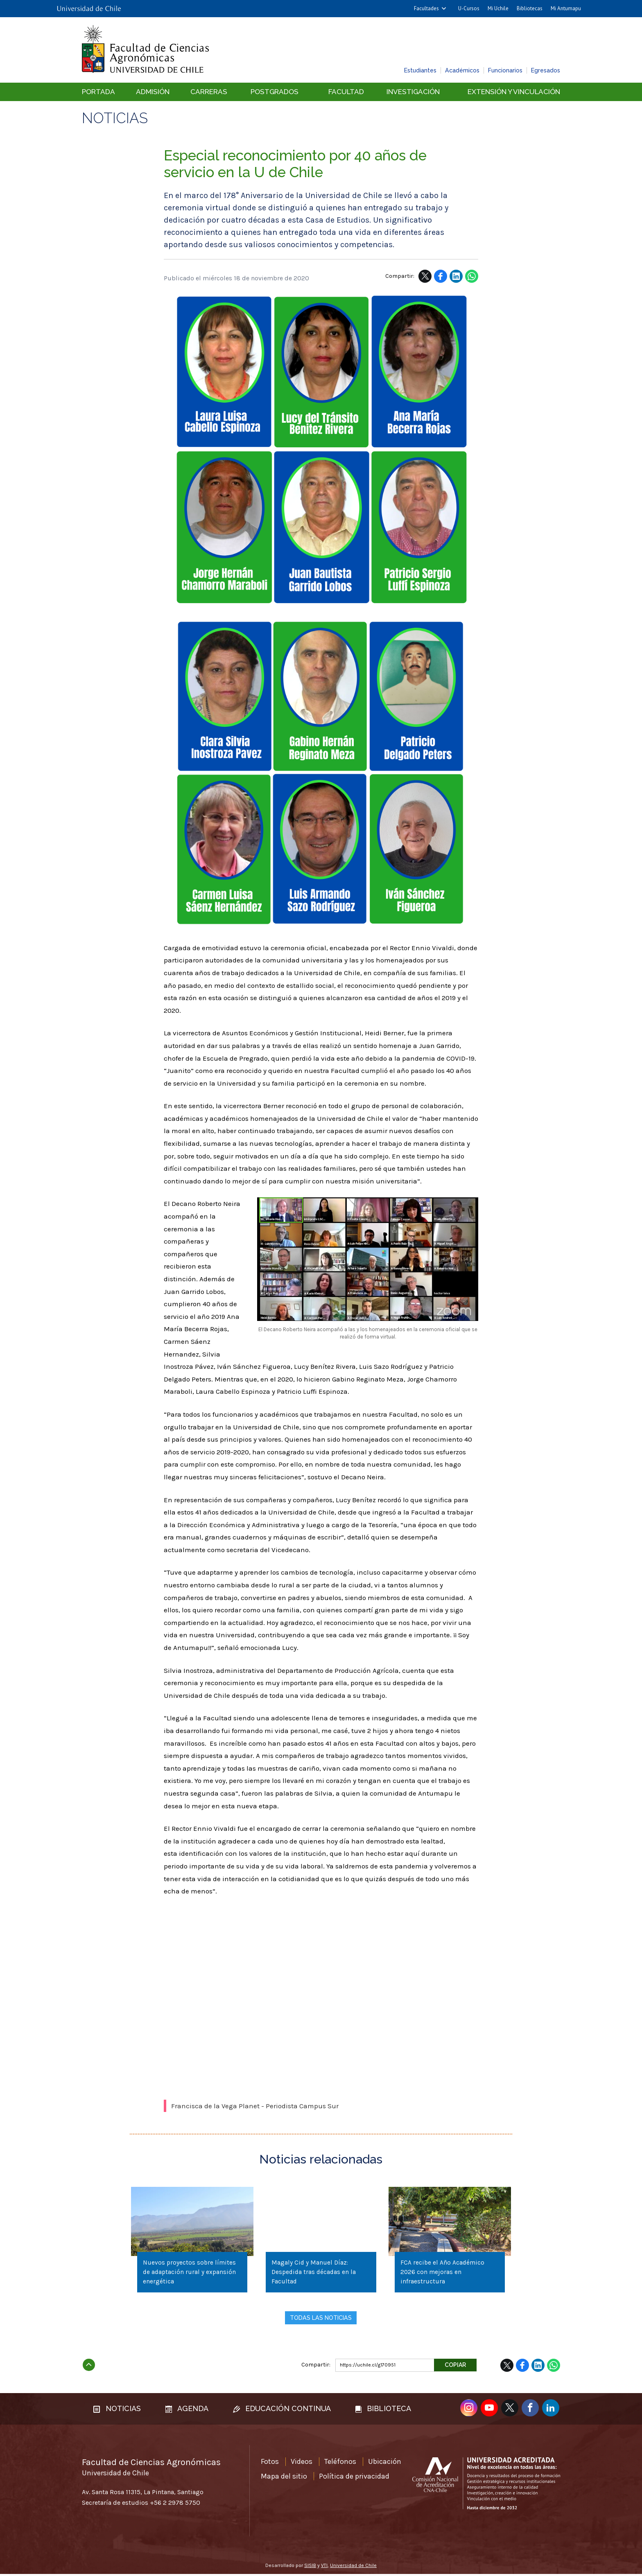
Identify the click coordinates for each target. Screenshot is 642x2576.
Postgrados (274, 92)
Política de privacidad (354, 2477)
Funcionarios (505, 70)
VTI (324, 2567)
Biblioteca (383, 2410)
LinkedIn (456, 276)
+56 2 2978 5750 (175, 2504)
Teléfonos (340, 2463)
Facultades (426, 8)
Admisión (153, 92)
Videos (301, 2463)
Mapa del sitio (284, 2477)
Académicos (462, 70)
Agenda (186, 2410)
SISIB (310, 2567)
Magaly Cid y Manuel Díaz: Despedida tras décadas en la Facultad (314, 2273)
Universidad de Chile (353, 2567)
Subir (89, 2364)
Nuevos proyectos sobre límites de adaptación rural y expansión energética (190, 2273)
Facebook (440, 276)
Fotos (270, 2463)
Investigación (413, 92)
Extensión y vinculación (514, 92)
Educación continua (282, 2410)
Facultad (346, 92)
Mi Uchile (498, 8)
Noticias (115, 118)
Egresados (545, 70)
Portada (98, 92)
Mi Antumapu (566, 8)
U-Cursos (468, 8)
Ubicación (384, 2463)
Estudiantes (420, 70)
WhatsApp (472, 276)
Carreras (208, 92)
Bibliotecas (530, 8)
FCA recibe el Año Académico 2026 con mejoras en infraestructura (443, 2273)
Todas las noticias (321, 2319)
